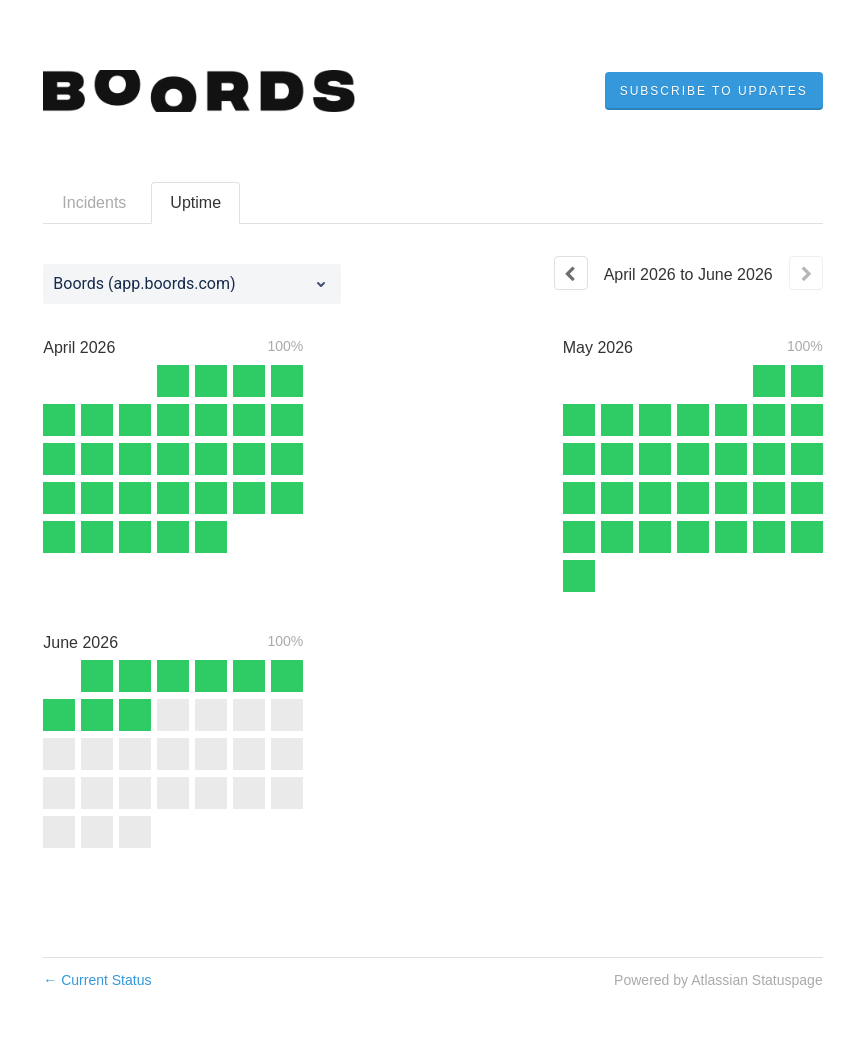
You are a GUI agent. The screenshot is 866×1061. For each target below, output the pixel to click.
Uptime (195, 202)
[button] (714, 91)
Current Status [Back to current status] (97, 980)
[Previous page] (571, 273)
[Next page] (806, 273)
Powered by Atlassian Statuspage (718, 980)
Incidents (94, 202)
